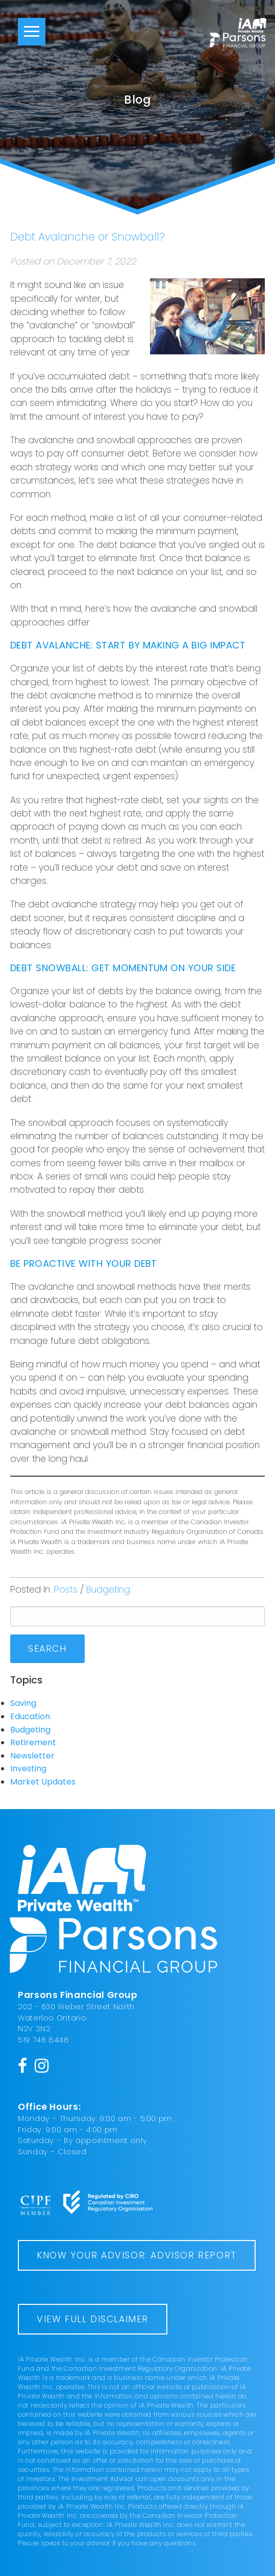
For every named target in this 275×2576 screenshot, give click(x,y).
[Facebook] (23, 2065)
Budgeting (108, 1589)
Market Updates (43, 1782)
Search (47, 1649)
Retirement (33, 1742)
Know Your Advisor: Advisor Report (137, 2255)
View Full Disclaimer (92, 2319)
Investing (28, 1768)
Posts (66, 1589)
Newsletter (32, 1756)
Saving (23, 1703)
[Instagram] (42, 2065)
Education (30, 1716)
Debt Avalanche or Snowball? (87, 236)
